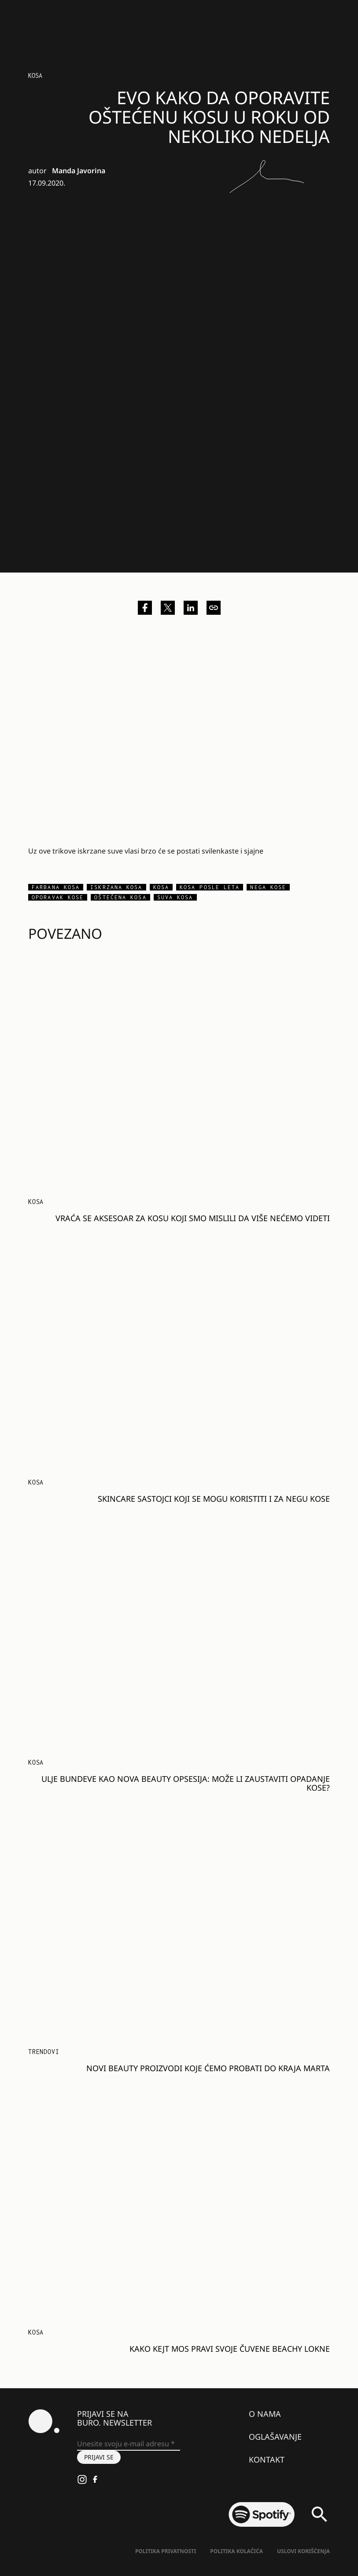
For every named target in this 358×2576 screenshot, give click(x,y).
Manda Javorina (78, 170)
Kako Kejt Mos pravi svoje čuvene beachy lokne (229, 2348)
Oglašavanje (275, 2436)
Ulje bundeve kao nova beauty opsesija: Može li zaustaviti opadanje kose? (185, 1783)
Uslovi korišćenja (303, 2551)
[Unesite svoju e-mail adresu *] (128, 2444)
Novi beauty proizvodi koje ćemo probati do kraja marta (208, 2068)
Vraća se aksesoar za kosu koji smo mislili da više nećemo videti (192, 1218)
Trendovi (43, 2051)
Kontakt (266, 2459)
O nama (265, 2413)
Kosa (35, 75)
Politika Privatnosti (165, 2551)
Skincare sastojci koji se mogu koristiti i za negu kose (214, 1498)
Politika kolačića (236, 2551)
